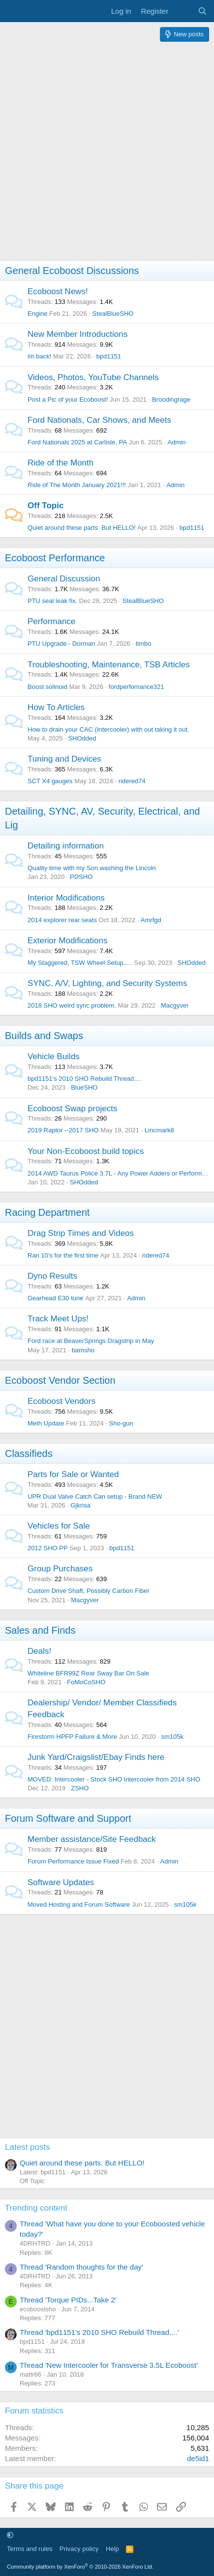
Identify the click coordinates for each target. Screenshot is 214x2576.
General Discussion (64, 578)
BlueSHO (84, 1087)
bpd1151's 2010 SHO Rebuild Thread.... (84, 1078)
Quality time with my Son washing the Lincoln (92, 868)
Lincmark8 (159, 1130)
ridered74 (132, 781)
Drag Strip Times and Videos (81, 1233)
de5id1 (198, 2458)
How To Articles (56, 707)
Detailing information (66, 845)
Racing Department (47, 1212)
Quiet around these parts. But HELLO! (82, 527)
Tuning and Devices (64, 759)
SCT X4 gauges (50, 781)
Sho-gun (121, 1423)
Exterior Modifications (68, 940)
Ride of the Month (60, 462)
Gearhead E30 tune (55, 1298)
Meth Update (46, 1423)
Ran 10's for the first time (63, 1255)
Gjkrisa (80, 1505)
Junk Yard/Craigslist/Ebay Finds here (96, 1757)
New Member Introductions (77, 334)
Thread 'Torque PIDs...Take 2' (68, 2300)
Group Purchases (60, 1568)
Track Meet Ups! (58, 1318)
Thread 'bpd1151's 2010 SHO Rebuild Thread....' (99, 2332)
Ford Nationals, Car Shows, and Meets (99, 420)
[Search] (202, 11)
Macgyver (174, 1005)
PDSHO (81, 876)
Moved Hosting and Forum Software (79, 1904)
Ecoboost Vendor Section (60, 1380)
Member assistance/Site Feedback (92, 1839)
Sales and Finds (40, 1630)
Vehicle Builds (54, 1056)
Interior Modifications (66, 898)
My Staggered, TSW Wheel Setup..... (80, 962)
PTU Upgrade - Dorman (61, 643)
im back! (39, 356)
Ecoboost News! (58, 291)
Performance (51, 621)
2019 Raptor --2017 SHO (63, 1130)
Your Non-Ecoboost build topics (86, 1151)
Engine (37, 313)
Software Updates (61, 1882)
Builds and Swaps (44, 1035)
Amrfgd (151, 920)
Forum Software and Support (68, 1818)
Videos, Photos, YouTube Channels (93, 377)
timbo (144, 643)
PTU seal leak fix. (52, 600)
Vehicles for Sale (59, 1526)
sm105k (172, 1736)
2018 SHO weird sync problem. (72, 1005)
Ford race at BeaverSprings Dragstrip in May (91, 1340)
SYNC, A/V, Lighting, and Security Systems (107, 983)
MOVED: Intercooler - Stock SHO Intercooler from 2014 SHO (114, 1779)
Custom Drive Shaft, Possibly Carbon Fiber (89, 1590)
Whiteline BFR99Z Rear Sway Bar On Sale (88, 1673)
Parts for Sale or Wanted (73, 1474)
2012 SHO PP (48, 1548)
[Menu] (13, 11)
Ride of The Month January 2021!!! (77, 485)
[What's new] (182, 11)
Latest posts (27, 2147)
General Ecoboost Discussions (72, 270)
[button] (10, 2535)
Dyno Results (52, 1276)
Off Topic (45, 505)
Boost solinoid (47, 686)
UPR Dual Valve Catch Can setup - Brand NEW (95, 1496)
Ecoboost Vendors (61, 1401)
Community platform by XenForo (80, 2567)
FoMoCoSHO (86, 1682)
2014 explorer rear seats (62, 920)
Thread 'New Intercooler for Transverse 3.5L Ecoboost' (109, 2365)
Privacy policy (79, 2548)
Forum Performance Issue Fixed (73, 1861)
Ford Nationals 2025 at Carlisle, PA (77, 442)
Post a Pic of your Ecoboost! (68, 399)
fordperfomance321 (136, 686)
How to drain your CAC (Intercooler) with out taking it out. (108, 729)
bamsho (83, 1350)
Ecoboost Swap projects (72, 1108)
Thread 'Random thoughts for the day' (81, 2267)
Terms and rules (29, 2548)
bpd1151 (109, 356)
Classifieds (29, 1453)
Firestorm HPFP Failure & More (72, 1736)
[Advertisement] (107, 153)
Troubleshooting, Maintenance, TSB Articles (109, 664)
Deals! (39, 1651)
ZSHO (80, 1788)
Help (112, 2548)
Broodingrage (171, 399)
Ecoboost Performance (55, 557)
